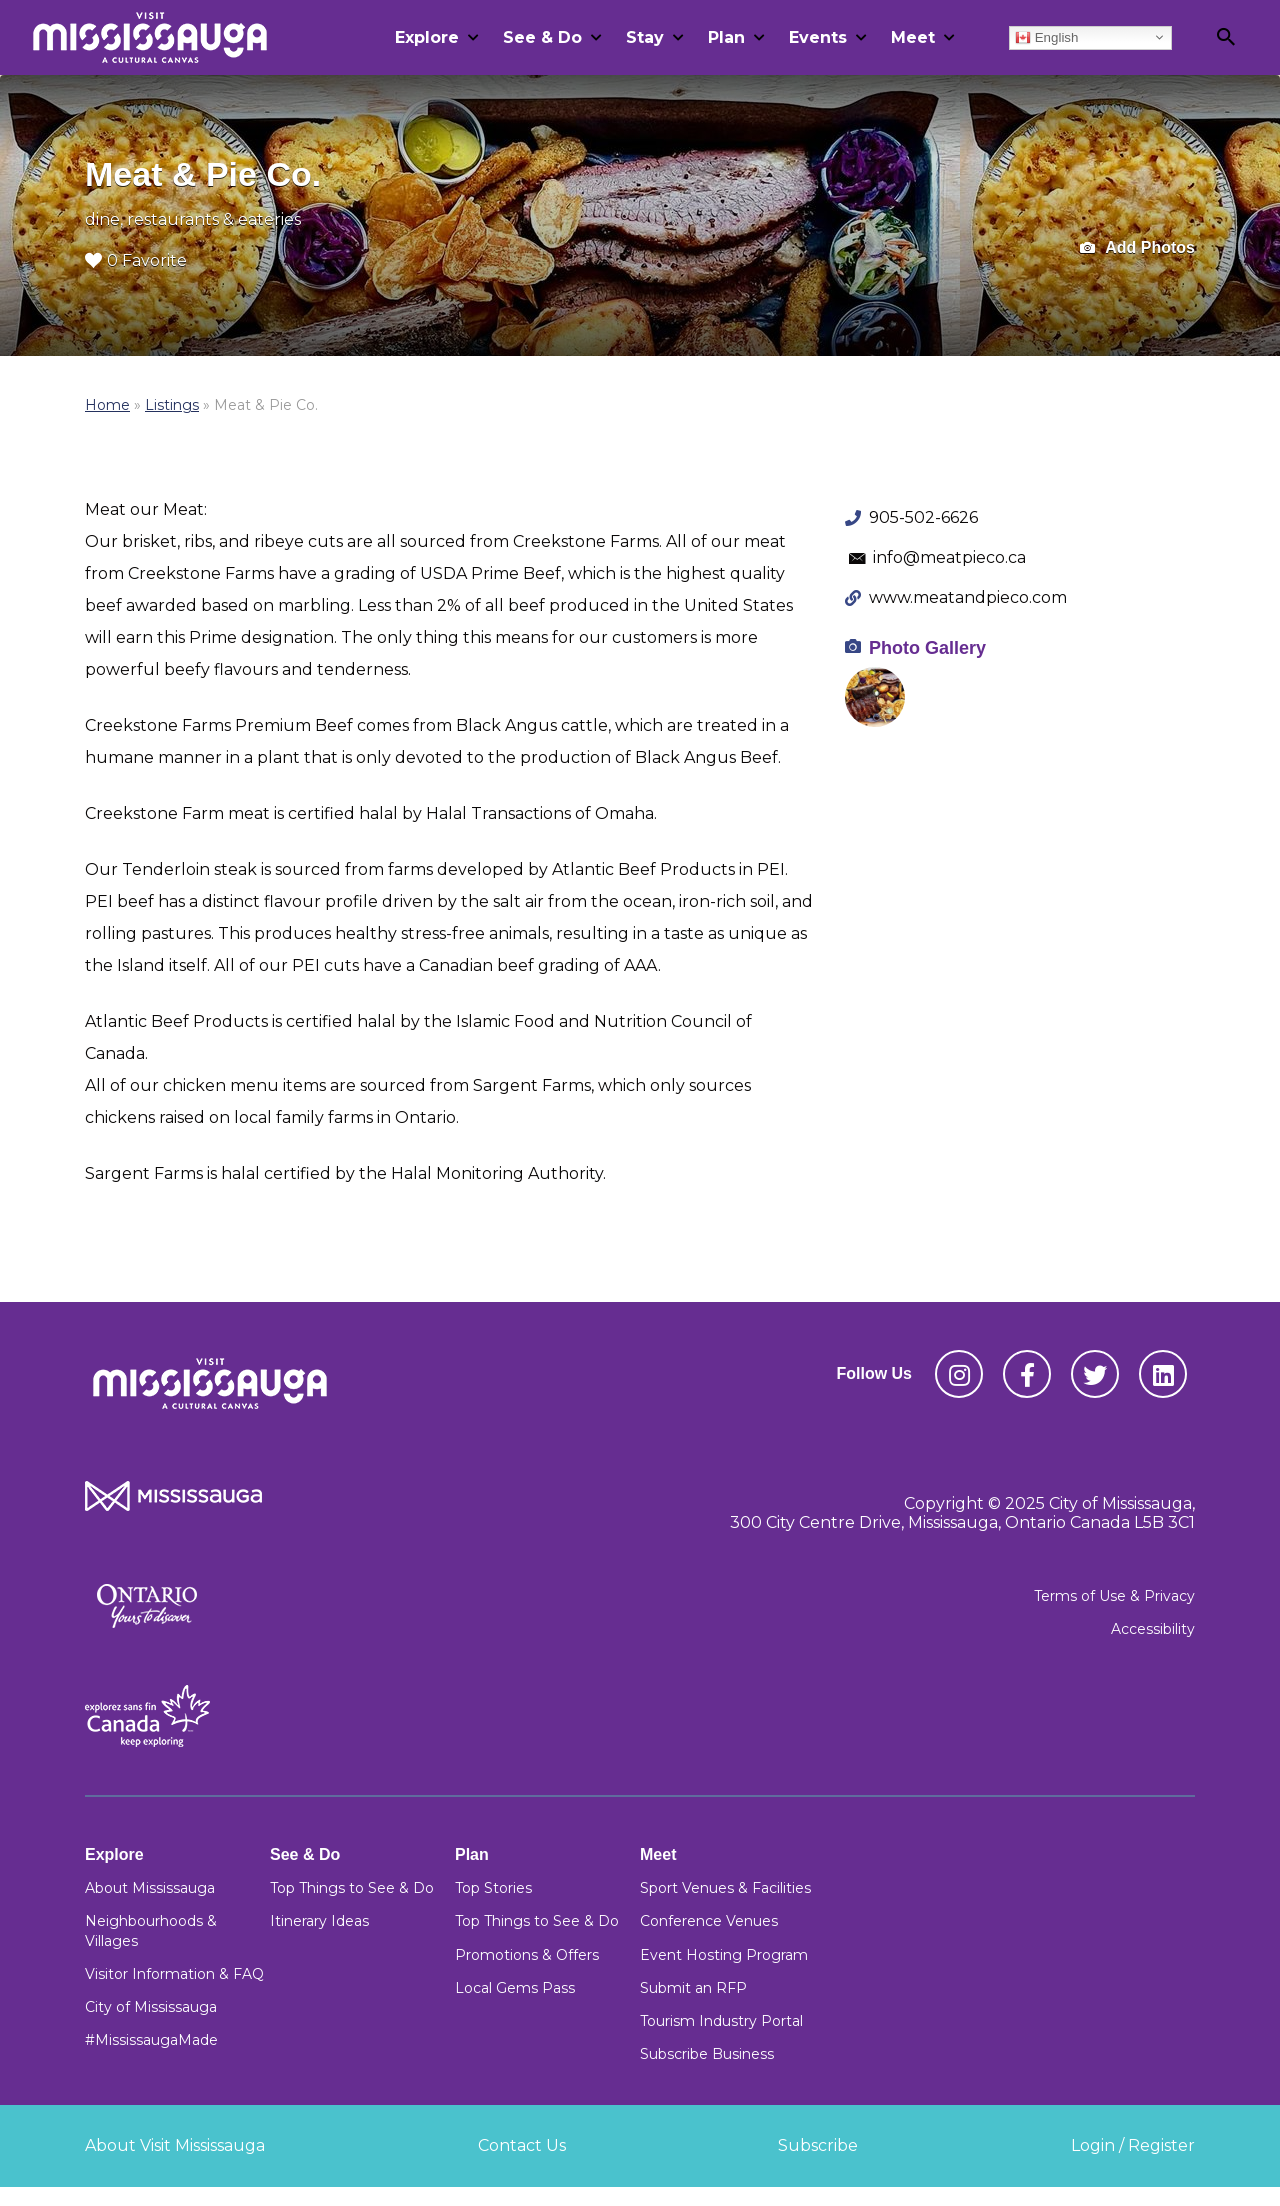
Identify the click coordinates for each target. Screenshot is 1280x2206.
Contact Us (522, 2145)
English (1046, 37)
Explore (427, 37)
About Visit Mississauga (175, 2145)
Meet (913, 37)
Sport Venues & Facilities (725, 1888)
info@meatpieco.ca (949, 557)
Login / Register (1133, 2145)
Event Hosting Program (724, 1955)
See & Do (542, 37)
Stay (645, 37)
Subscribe (818, 2145)
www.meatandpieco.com (968, 597)
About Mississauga (150, 1888)
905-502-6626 (923, 517)
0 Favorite (136, 260)
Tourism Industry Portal (721, 2021)
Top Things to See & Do (352, 1888)
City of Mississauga (151, 2007)
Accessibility (1153, 1629)
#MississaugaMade (151, 2040)
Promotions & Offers (527, 1955)
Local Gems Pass (515, 1988)
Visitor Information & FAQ (174, 1974)
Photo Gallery (927, 648)
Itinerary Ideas (319, 1921)
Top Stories (493, 1888)
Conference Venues (709, 1921)
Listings (172, 405)
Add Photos (1137, 248)
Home (107, 405)
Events (818, 37)
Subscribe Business (707, 2054)
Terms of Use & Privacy (1114, 1596)
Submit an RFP (693, 1988)
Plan (726, 37)
